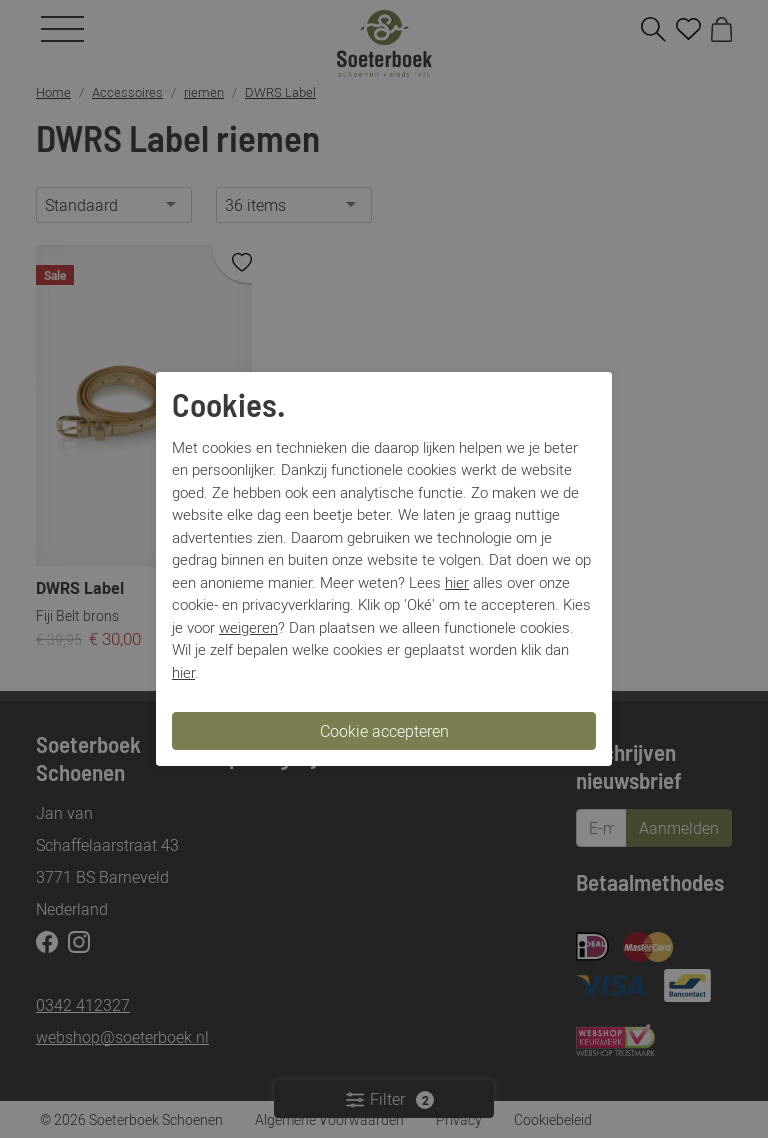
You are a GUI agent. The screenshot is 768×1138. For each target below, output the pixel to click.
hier (457, 582)
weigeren (248, 627)
